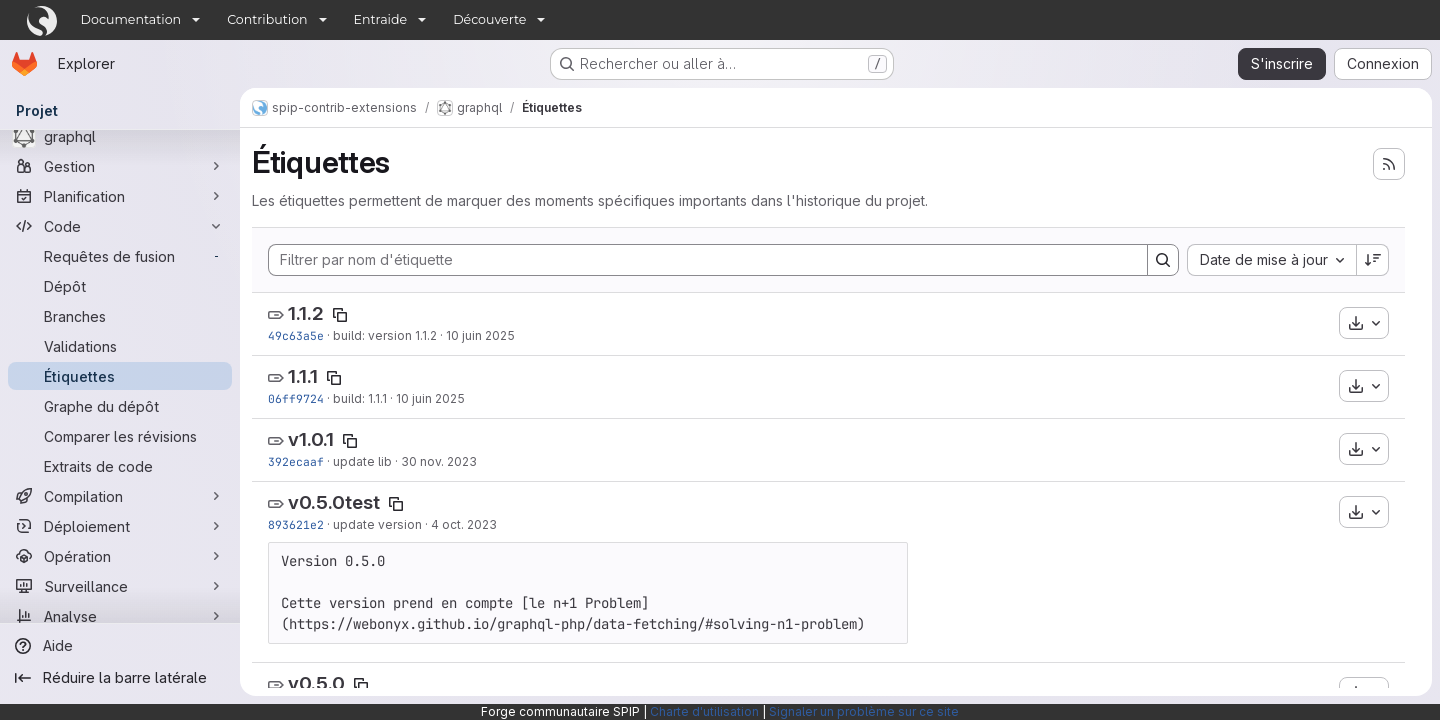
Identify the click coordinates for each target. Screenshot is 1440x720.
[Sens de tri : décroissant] (1373, 260)
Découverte (489, 19)
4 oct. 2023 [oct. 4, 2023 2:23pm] (464, 524)
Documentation (131, 19)
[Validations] (120, 346)
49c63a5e (296, 335)
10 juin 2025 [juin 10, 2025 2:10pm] (480, 335)
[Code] (120, 226)
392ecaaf (296, 461)
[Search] (1163, 260)
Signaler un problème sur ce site (864, 711)
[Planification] (120, 196)
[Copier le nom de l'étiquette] (340, 315)
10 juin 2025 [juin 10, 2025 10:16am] (430, 398)
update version (377, 524)
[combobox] (1271, 260)
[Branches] (120, 316)
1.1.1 (303, 376)
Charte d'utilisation (704, 711)
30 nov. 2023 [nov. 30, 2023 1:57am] (439, 461)
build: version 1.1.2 (385, 335)
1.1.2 (306, 313)
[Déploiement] (120, 526)
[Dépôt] (120, 286)
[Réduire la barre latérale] (120, 678)
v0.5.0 (316, 683)
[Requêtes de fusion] (120, 256)
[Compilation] (120, 496)
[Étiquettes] (120, 376)
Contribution (267, 19)
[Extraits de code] (120, 466)
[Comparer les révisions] (120, 436)
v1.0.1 (311, 439)
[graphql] (120, 136)
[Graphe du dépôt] (120, 406)
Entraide (381, 19)
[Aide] (120, 646)
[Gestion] (120, 166)
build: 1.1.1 (360, 398)
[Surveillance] (120, 586)
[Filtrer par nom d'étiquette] (708, 260)
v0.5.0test (334, 502)
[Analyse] (120, 616)
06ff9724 (296, 398)
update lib (362, 461)
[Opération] (120, 556)
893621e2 (296, 524)
